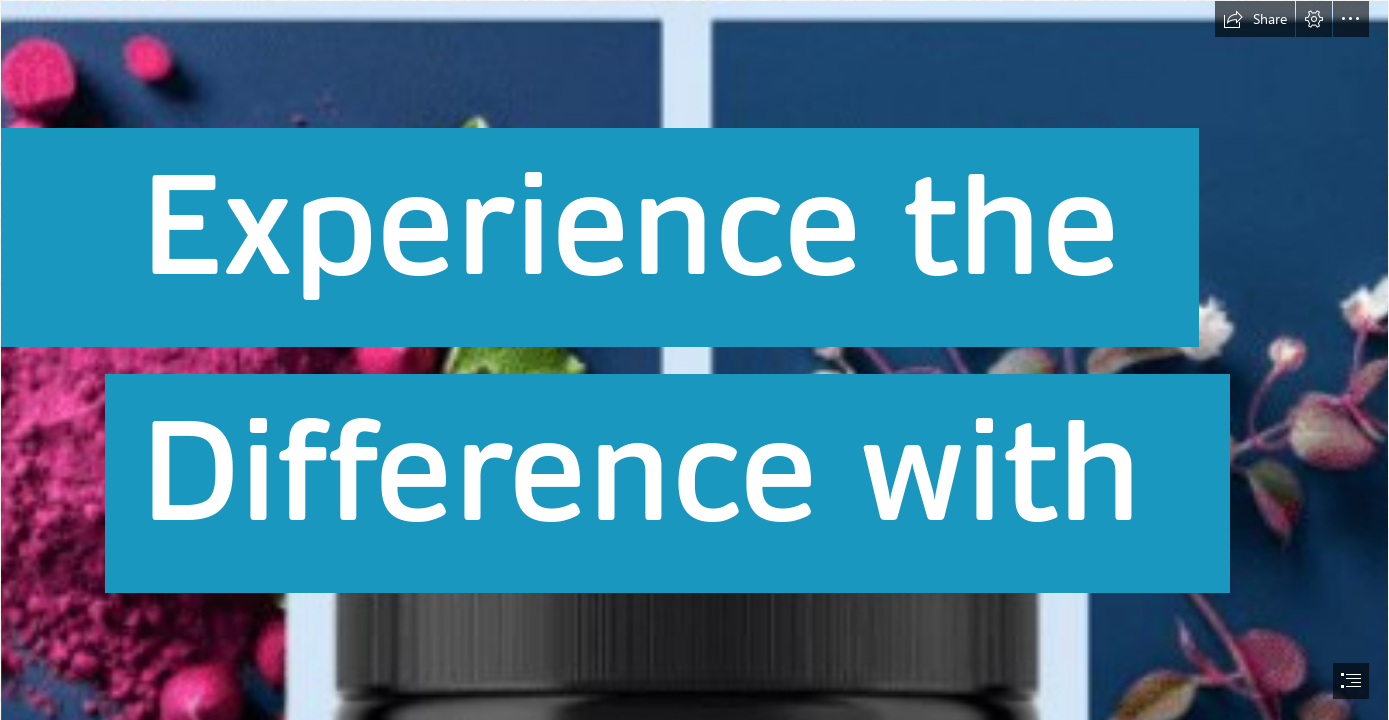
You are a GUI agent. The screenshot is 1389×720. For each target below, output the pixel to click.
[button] (1255, 19)
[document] (694, 360)
